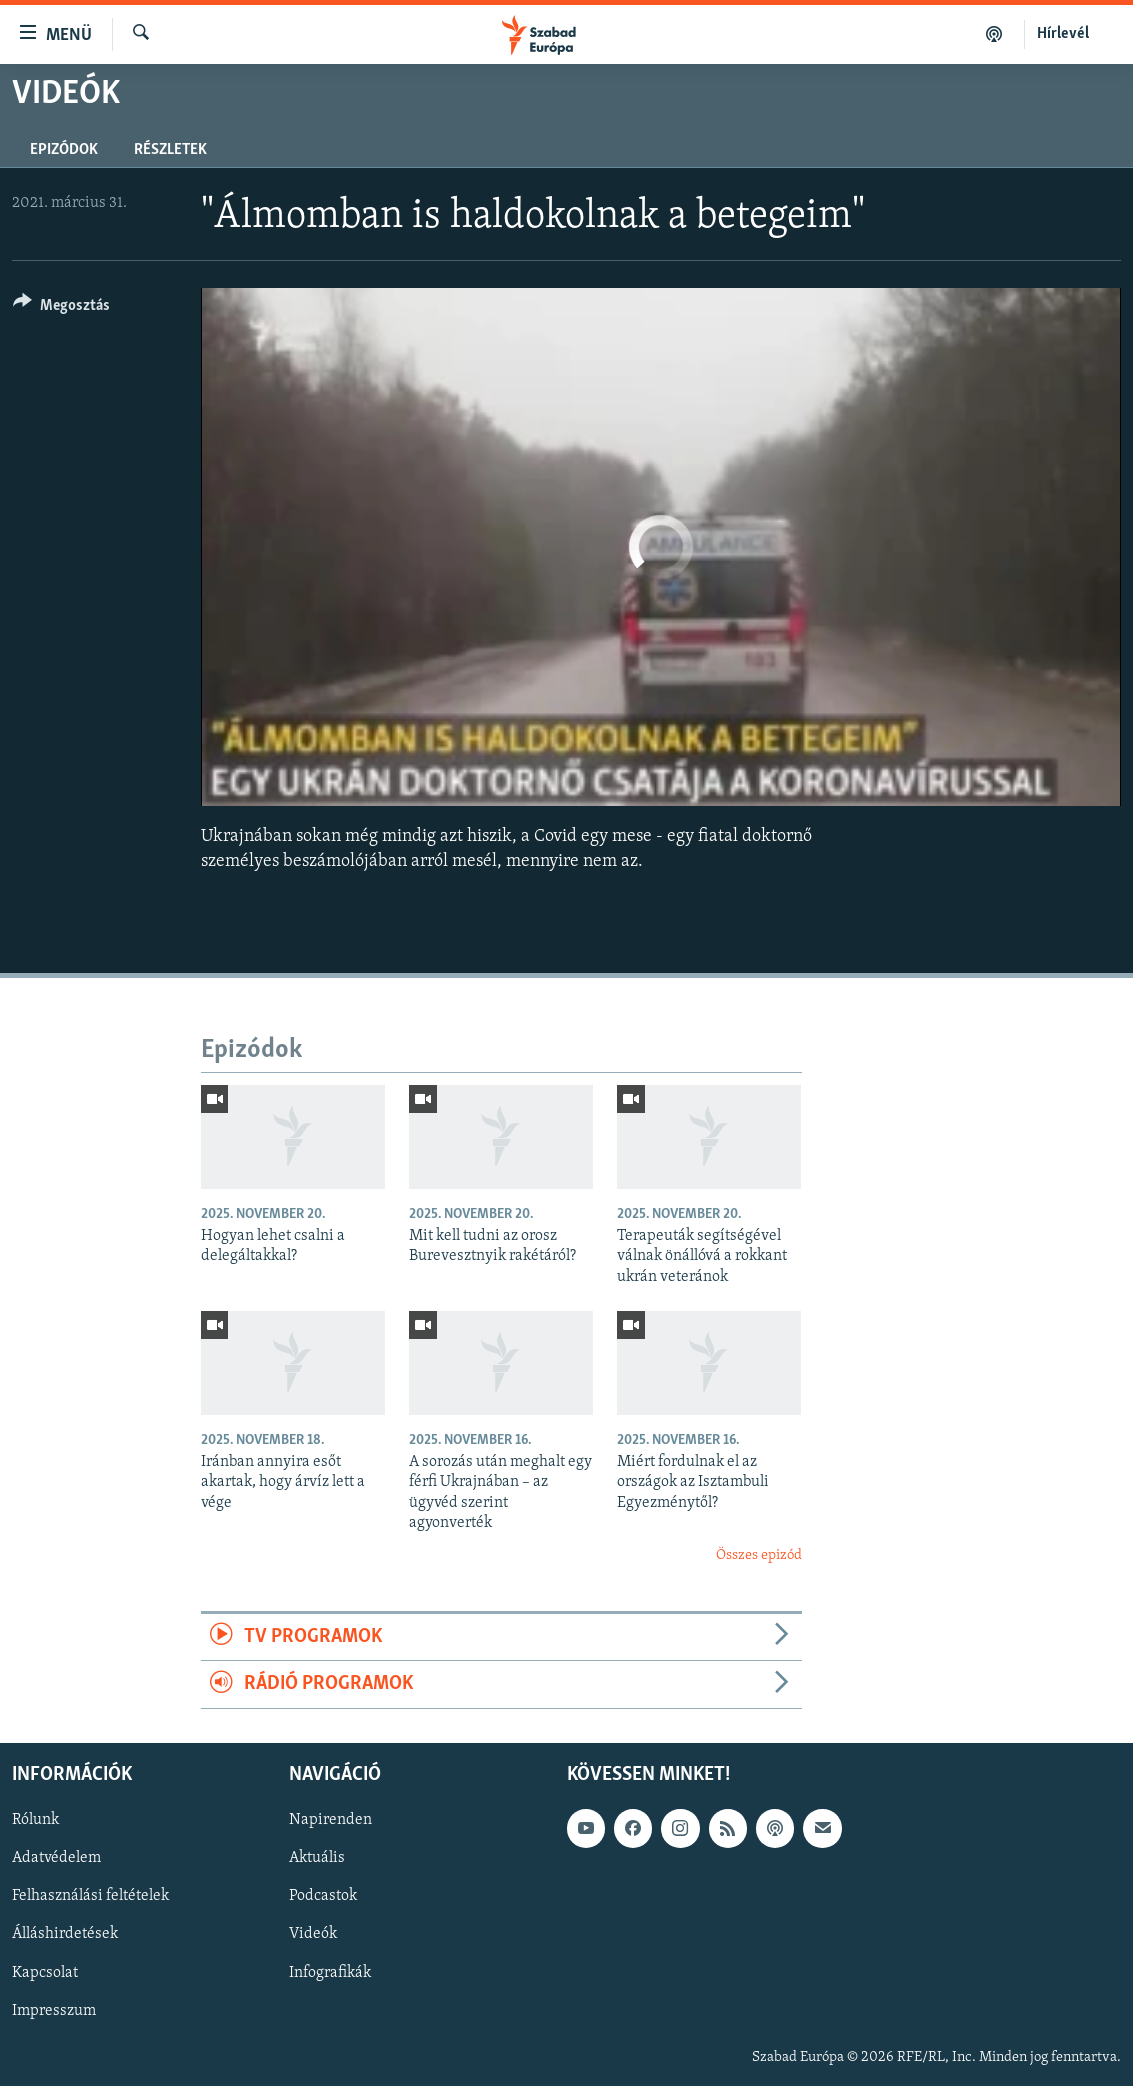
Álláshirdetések (65, 1934)
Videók (313, 1934)
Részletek (170, 150)
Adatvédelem (56, 1858)
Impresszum (54, 2010)
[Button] (61, 308)
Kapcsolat (45, 1972)
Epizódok (64, 150)
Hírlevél (1063, 34)
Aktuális (317, 1858)
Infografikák (330, 1972)
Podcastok (323, 1896)
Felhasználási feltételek (90, 1896)
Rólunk (35, 1820)
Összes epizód (759, 1555)
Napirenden (330, 1820)
